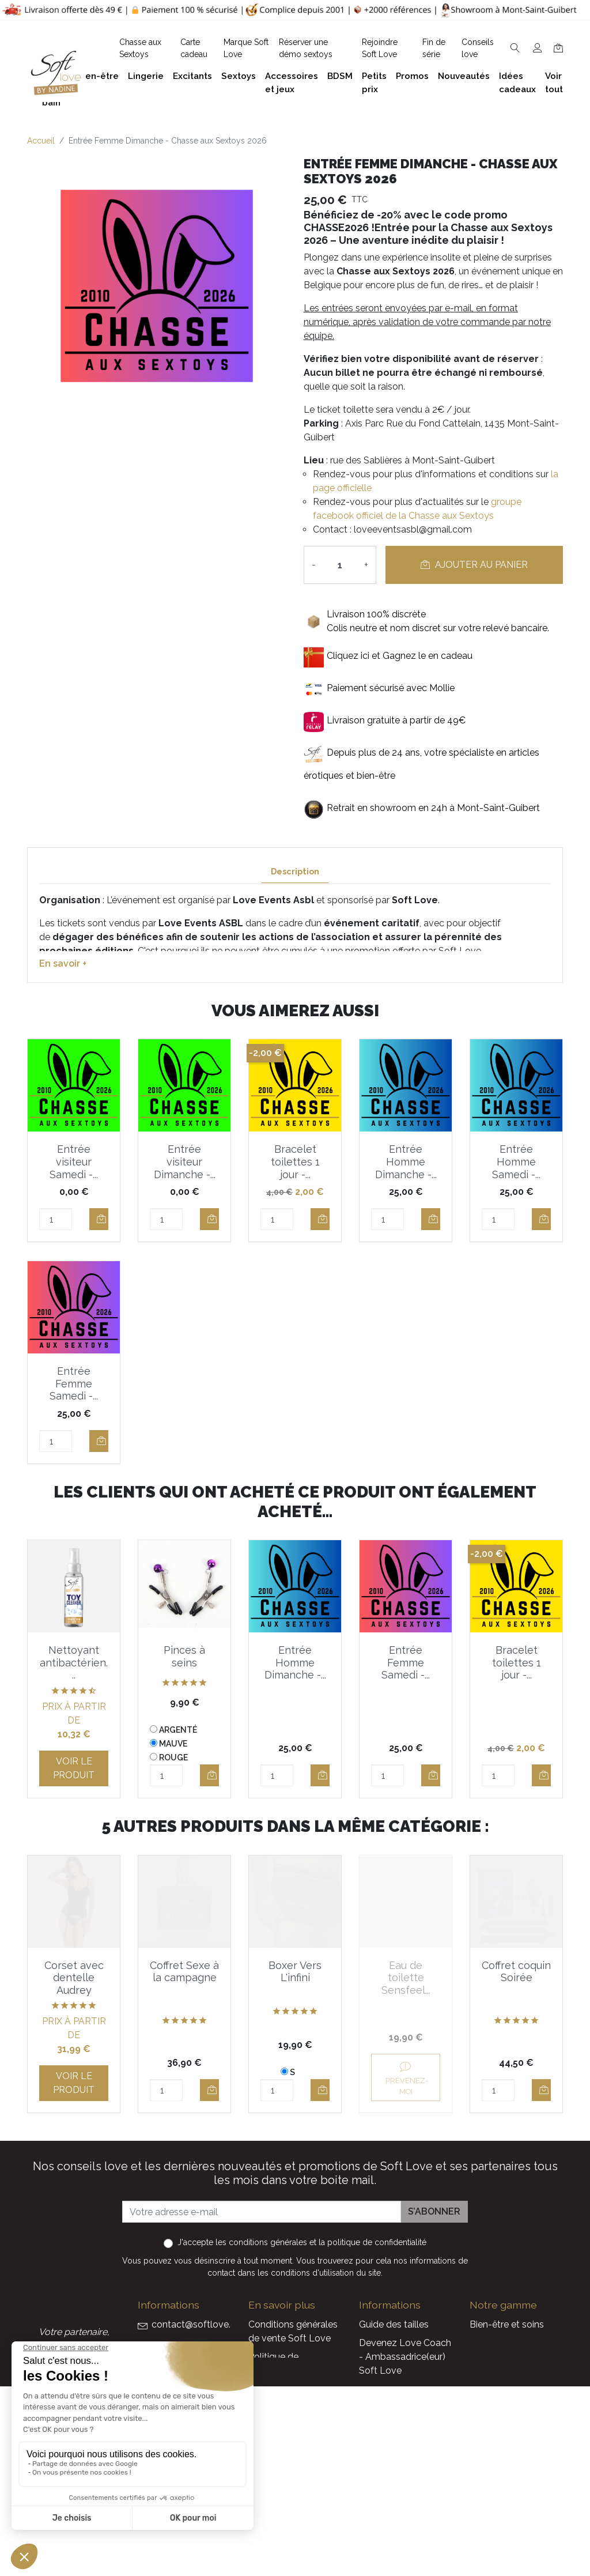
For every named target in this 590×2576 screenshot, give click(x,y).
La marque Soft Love (404, 2508)
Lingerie (486, 2379)
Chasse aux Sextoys (291, 2504)
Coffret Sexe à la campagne (184, 1971)
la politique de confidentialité (372, 2242)
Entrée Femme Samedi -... (74, 1383)
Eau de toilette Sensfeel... (405, 1977)
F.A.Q (259, 2388)
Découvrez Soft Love (294, 2522)
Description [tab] (295, 871)
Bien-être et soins (507, 2324)
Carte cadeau (387, 2490)
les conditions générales (261, 2242)
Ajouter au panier (474, 564)
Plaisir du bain (498, 2342)
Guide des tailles (394, 2324)
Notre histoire (276, 2407)
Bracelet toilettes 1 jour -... (295, 1161)
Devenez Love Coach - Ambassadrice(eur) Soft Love (405, 2356)
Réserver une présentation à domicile (278, 2439)
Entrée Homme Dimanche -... (406, 1161)
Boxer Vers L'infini (295, 1971)
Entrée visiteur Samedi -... (74, 1161)
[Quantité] (340, 564)
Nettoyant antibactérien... (74, 1662)
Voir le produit (73, 1768)
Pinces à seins (184, 1656)
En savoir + (62, 963)
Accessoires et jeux (510, 2361)
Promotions (384, 2453)
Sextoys (487, 2416)
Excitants (489, 2398)
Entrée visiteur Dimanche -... (184, 1161)
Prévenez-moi (406, 2078)
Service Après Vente (401, 2527)
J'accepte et (301, 2242)
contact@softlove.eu (196, 2324)
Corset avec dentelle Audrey (74, 1977)
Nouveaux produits (399, 2471)
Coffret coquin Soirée (516, 1971)
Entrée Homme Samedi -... (516, 1161)
